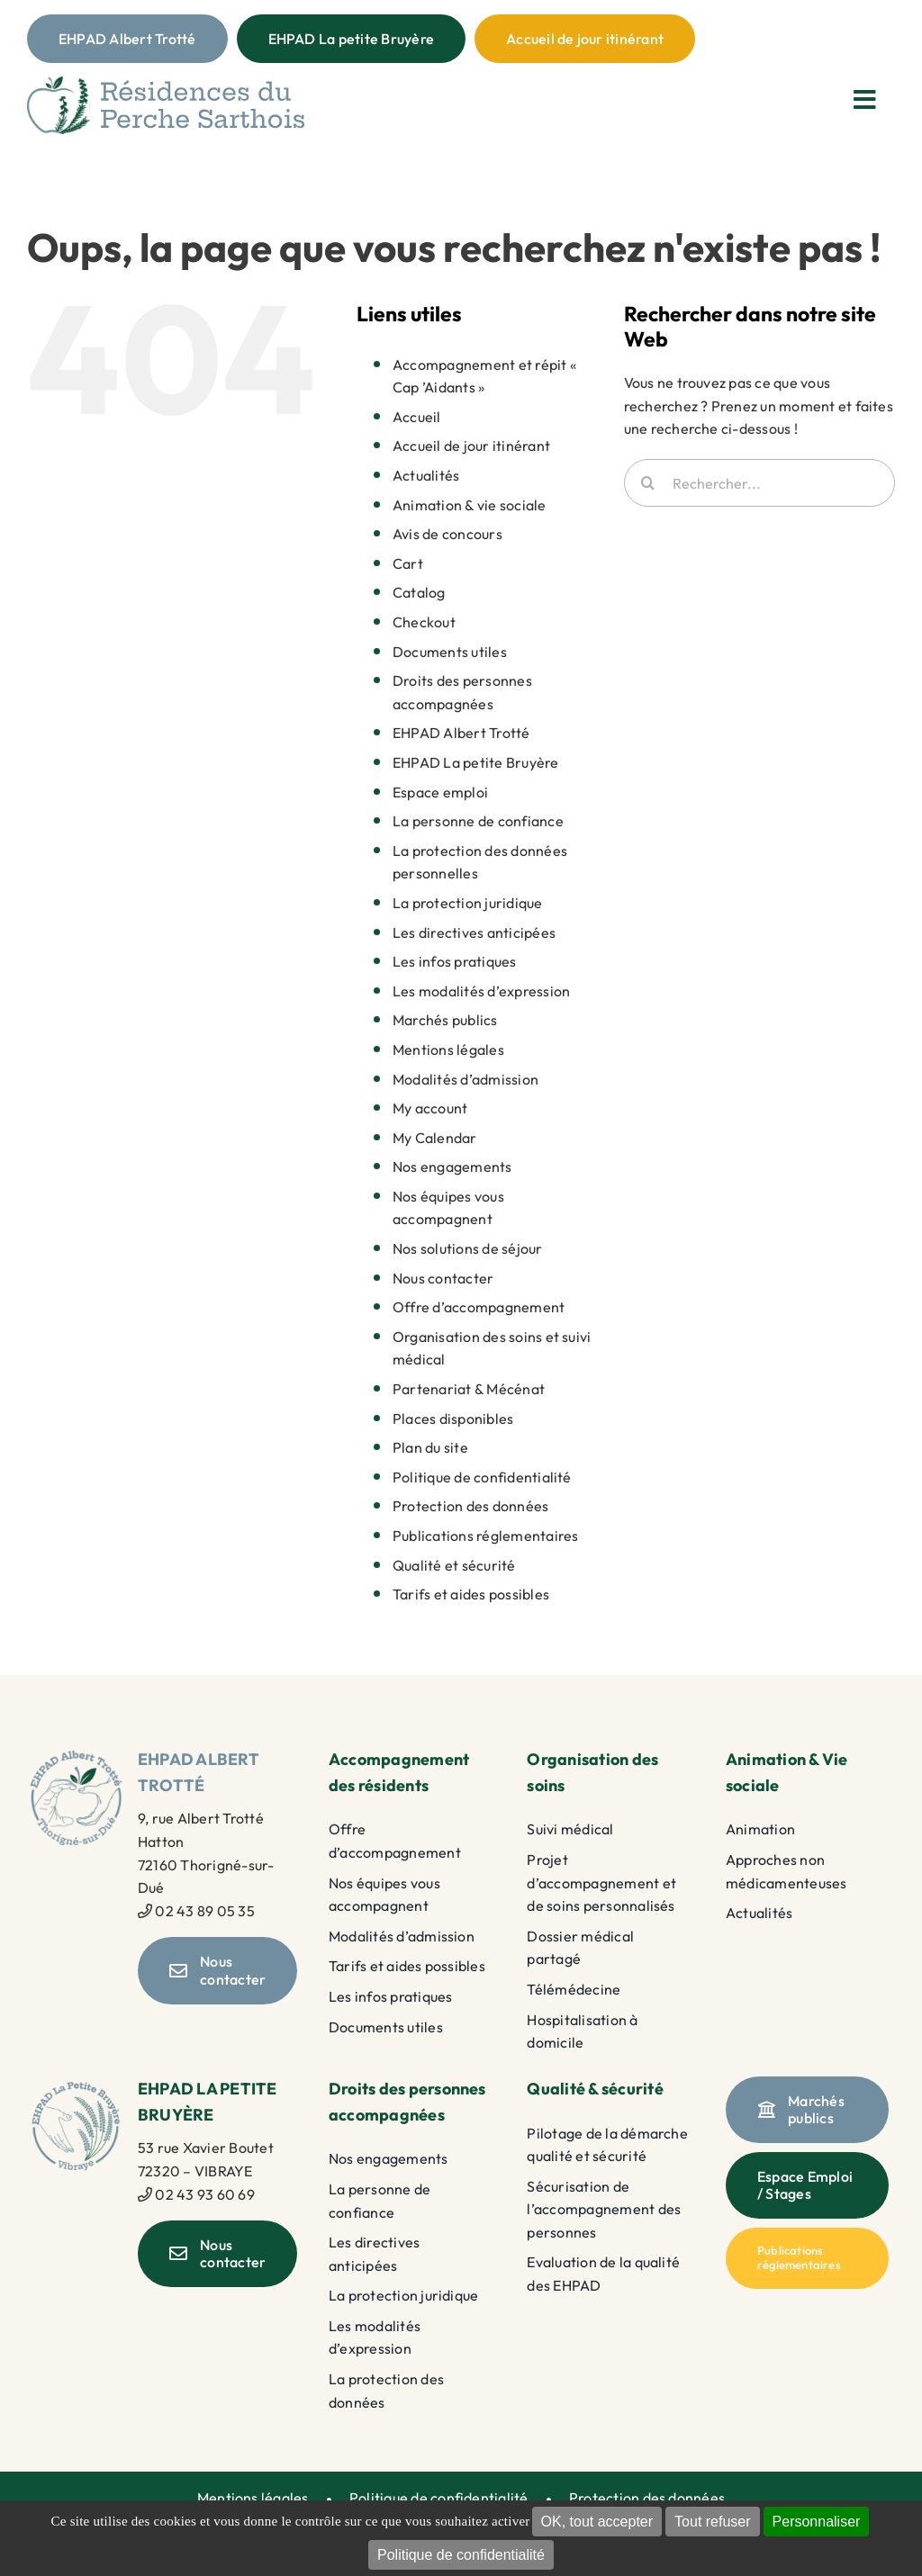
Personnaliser (817, 2521)
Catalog (419, 592)
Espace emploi (440, 792)
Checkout (424, 622)
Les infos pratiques (455, 961)
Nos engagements (452, 1166)
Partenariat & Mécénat (469, 1389)
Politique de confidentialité (461, 2554)
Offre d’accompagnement (479, 1307)
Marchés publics (445, 1020)
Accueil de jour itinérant (471, 446)
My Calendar (435, 1138)
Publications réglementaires (485, 1536)
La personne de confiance (478, 821)
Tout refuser (712, 2521)
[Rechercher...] (759, 483)
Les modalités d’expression (481, 991)
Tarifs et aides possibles (471, 1594)
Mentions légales (448, 1049)
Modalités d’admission (465, 1079)
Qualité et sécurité (454, 1565)
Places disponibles (453, 1419)
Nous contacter (443, 1278)
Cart (408, 563)
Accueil (417, 417)
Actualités (426, 475)
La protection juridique (468, 903)
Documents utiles (450, 652)
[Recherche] (648, 483)
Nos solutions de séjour (468, 1248)
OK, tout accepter (597, 2521)
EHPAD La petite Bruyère (476, 762)
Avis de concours (447, 534)
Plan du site (430, 1447)
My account (430, 1108)
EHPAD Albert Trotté (461, 733)
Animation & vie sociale (470, 505)
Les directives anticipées (474, 932)
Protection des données (470, 1506)
